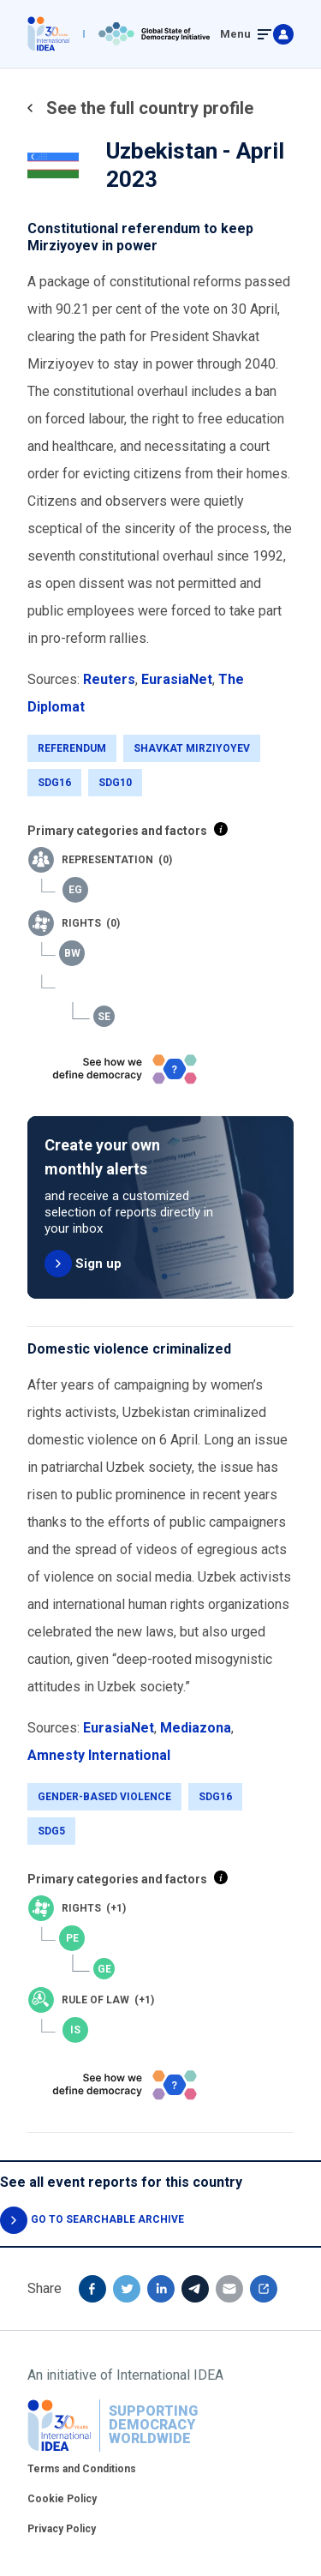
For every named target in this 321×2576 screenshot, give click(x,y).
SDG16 (54, 783)
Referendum (72, 748)
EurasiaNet (176, 679)
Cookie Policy (62, 2499)
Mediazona (195, 1728)
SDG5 (51, 1831)
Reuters (109, 679)
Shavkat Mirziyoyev (192, 748)
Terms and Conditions (81, 2469)
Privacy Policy (61, 2529)
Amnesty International (98, 1755)
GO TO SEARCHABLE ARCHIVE (107, 2219)
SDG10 (115, 783)
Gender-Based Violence (104, 1797)
